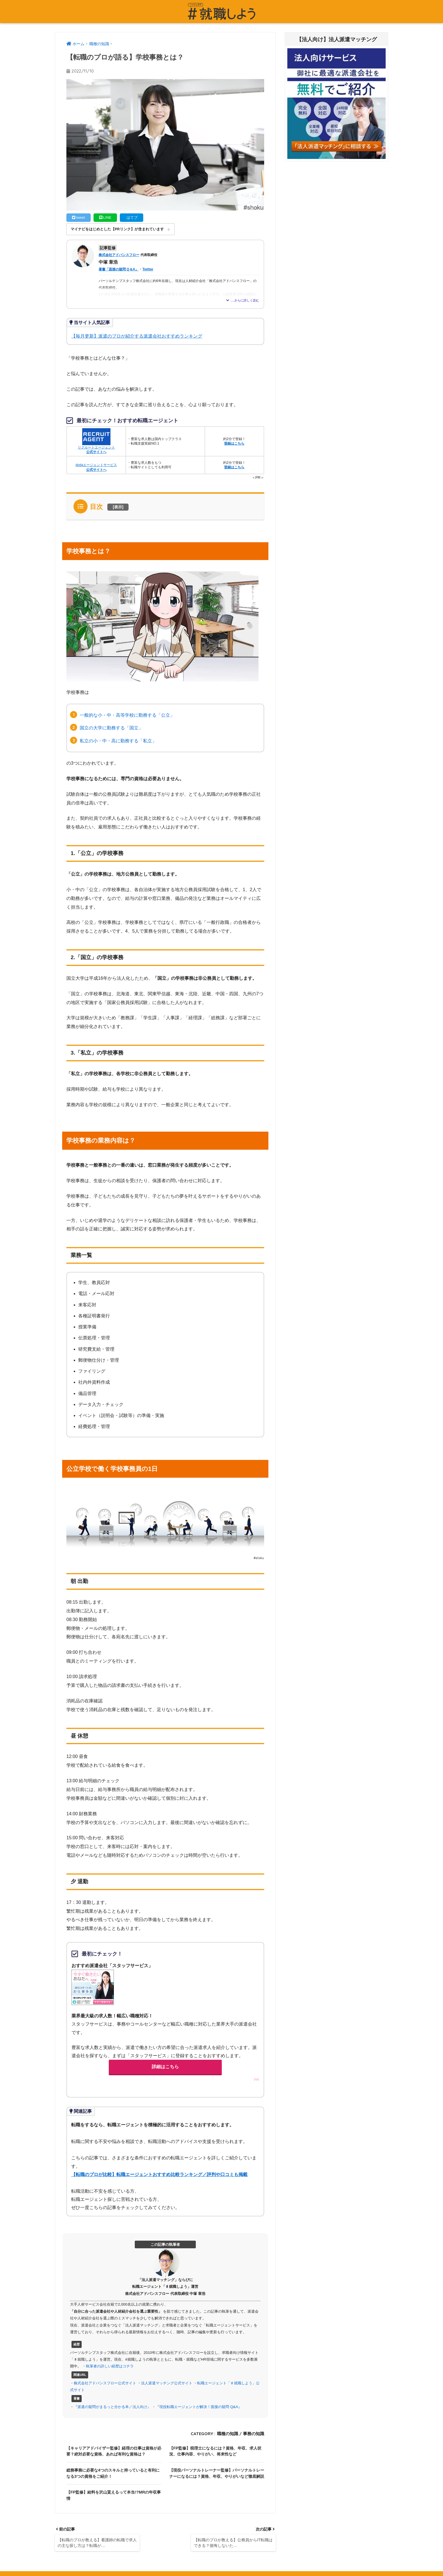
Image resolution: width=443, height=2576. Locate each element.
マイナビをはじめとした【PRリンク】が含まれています (117, 229)
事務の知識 (253, 2433)
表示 (118, 507)
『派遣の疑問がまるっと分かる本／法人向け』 (112, 2407)
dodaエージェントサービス (96, 465)
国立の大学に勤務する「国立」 (111, 727)
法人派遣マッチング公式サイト (166, 2383)
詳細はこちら (165, 2066)
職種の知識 (227, 2433)
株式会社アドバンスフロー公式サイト (105, 2383)
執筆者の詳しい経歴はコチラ (110, 2366)
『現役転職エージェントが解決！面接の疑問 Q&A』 (199, 2407)
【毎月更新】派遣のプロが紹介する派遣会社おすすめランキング (136, 336)
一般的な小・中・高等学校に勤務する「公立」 (127, 715)
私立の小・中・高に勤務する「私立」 (118, 740)
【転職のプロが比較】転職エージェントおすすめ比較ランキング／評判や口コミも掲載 (159, 2174)
